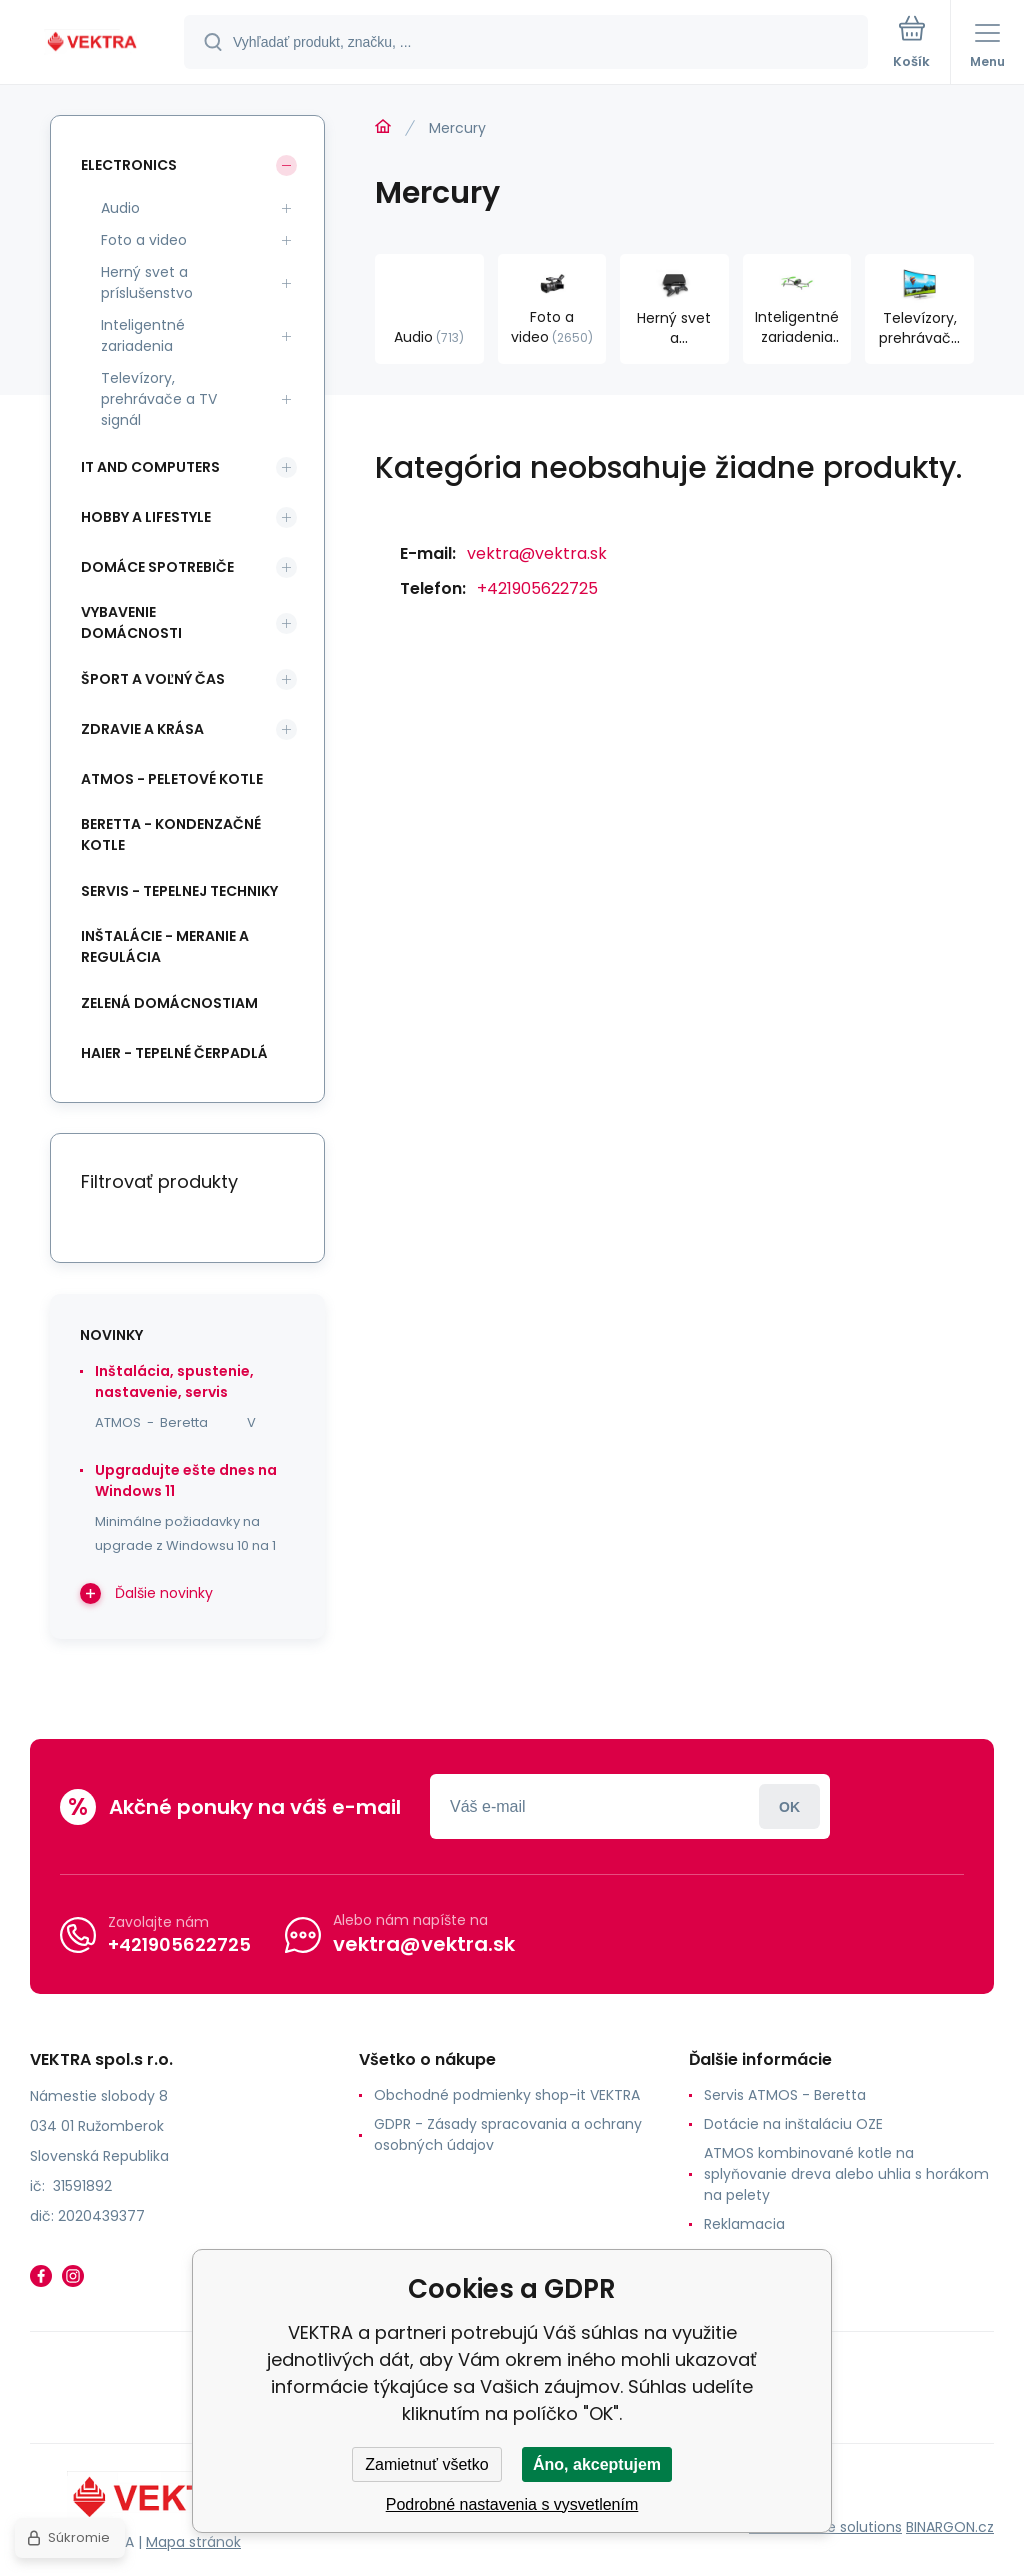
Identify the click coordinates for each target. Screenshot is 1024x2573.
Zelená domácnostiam (169, 1003)
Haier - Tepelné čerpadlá (174, 1053)
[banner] (93, 43)
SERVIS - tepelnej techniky (179, 891)
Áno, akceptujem (597, 2464)
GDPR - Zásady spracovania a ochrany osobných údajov (508, 2134)
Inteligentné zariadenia (143, 335)
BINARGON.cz (950, 2527)
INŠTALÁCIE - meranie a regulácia (165, 946)
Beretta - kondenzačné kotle (171, 834)
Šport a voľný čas (153, 679)
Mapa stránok (193, 2542)
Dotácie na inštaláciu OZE (793, 2124)
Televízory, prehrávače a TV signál (159, 399)
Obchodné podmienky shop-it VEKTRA (507, 2095)
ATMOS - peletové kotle (172, 779)
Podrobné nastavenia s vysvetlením (512, 2504)
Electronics (129, 165)
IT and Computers (150, 467)
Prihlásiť (789, 1806)
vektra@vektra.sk (537, 553)
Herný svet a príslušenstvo (147, 282)
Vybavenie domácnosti (131, 622)
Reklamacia (744, 2224)
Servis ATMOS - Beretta (785, 2095)
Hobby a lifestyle (146, 517)
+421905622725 (537, 588)
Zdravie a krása (142, 729)
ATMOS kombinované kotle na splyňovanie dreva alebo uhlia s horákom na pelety (846, 2174)
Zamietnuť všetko (426, 2464)
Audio (120, 208)
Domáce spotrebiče (157, 567)
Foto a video (144, 240)
